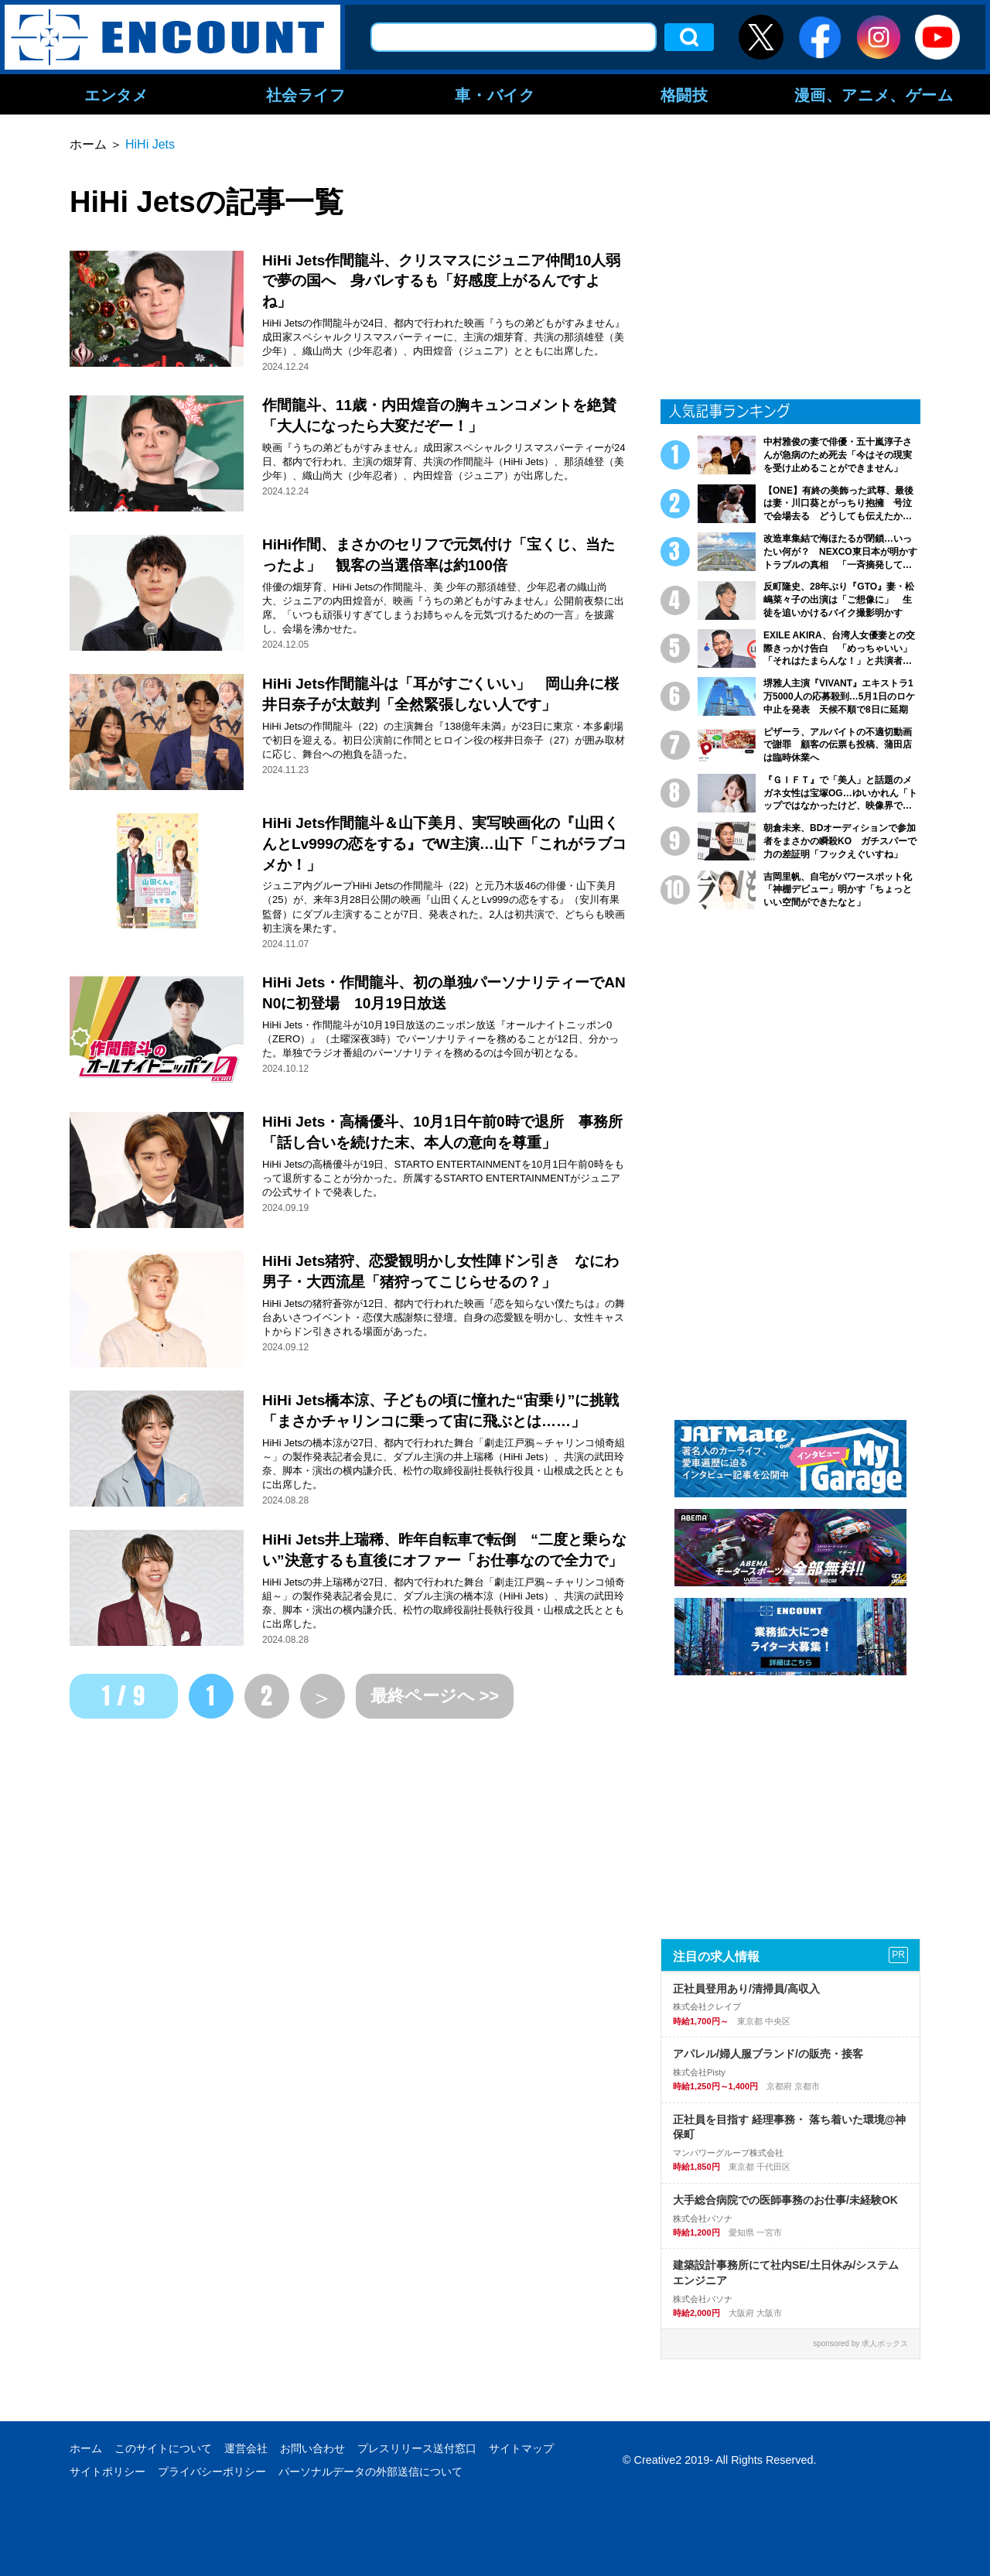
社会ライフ (306, 94)
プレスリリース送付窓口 (416, 2448)
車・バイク (494, 94)
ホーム (86, 2448)
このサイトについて (163, 2448)
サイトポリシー (107, 2471)
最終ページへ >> (435, 1695)
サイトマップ (521, 2448)
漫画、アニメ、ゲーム (874, 94)
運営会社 (246, 2448)
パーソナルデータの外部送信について (370, 2471)
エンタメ (116, 94)
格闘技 (684, 94)
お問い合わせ (312, 2448)
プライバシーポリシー (212, 2471)
